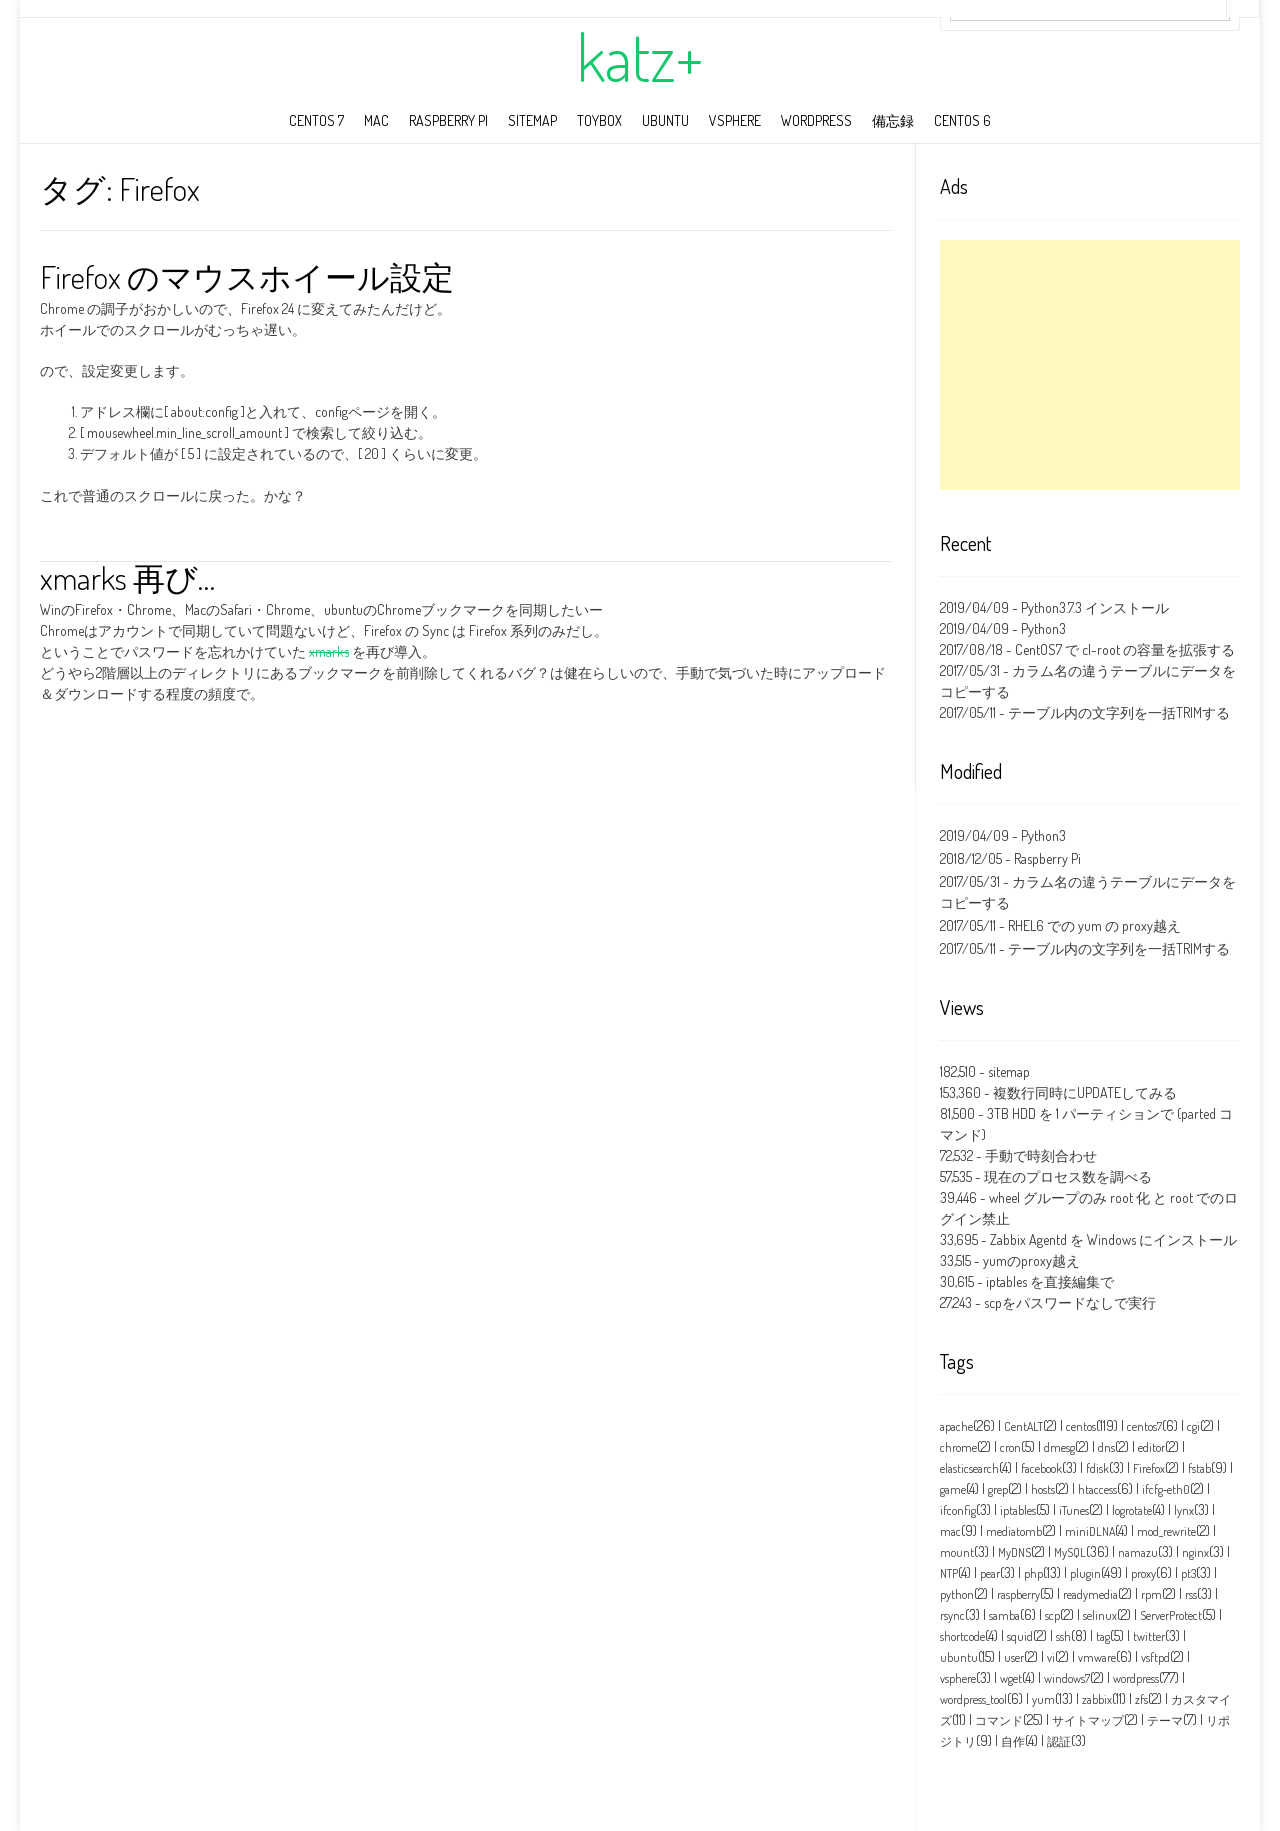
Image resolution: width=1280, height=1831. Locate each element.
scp (1052, 1615)
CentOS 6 (962, 120)
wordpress (816, 120)
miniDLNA (1090, 1531)
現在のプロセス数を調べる (1068, 1176)
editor (1151, 1447)
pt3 (1188, 1573)
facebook (1041, 1468)
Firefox (1149, 1468)
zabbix (1097, 1699)
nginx (1195, 1552)
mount (957, 1552)
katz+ (640, 57)
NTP (949, 1573)
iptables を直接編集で (1050, 1281)
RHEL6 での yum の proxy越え (1094, 925)
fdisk (1097, 1468)
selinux (1100, 1615)
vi (1051, 1657)
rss (1191, 1594)
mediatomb (1014, 1531)
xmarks (329, 651)
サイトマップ (1088, 1720)
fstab (1199, 1468)
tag (1103, 1636)
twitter (1149, 1636)
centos (1081, 1426)
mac (376, 120)
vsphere (958, 1678)
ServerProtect (1171, 1615)
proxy (1143, 1573)
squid (1020, 1636)
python (957, 1594)
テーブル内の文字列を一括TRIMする (1119, 712)
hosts (1043, 1489)
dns (1106, 1447)
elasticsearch (969, 1468)
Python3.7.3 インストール (1095, 607)
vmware (1097, 1657)
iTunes (1074, 1510)
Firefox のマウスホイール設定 (247, 276)
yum (1043, 1699)
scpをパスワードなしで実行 (1070, 1302)
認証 (1059, 1741)
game (953, 1489)
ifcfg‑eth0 (1166, 1489)
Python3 (1043, 628)
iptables (1018, 1510)
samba (1004, 1615)
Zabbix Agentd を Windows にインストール (1113, 1239)
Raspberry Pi (448, 120)
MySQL (1070, 1552)
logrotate (1132, 1510)
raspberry (1018, 1594)
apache (956, 1426)
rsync (952, 1615)
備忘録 (893, 120)
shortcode (962, 1636)
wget (1011, 1678)
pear (990, 1573)
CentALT (1023, 1426)
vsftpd (1155, 1657)
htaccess (1097, 1489)
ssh (1063, 1636)
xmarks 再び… (127, 577)
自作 (1013, 1741)
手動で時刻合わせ (1041, 1155)
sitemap (532, 120)
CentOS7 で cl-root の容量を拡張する (1125, 649)
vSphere (735, 120)
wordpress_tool (973, 1699)
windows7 (1067, 1678)
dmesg (1059, 1447)
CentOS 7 (316, 120)
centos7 (1144, 1426)
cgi (1193, 1426)
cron (1010, 1447)
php (1033, 1573)
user (1014, 1657)
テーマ (1165, 1720)
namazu (1138, 1552)
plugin (1085, 1573)
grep (998, 1489)
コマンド (999, 1720)
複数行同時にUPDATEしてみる (1085, 1092)
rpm (1151, 1594)
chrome (958, 1447)
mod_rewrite (1166, 1531)
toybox (599, 120)
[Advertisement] (1090, 365)
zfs (1141, 1699)
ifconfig (958, 1510)
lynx (1184, 1510)
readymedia (1090, 1594)
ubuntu (665, 120)
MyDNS (1014, 1552)
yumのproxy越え (1031, 1260)
